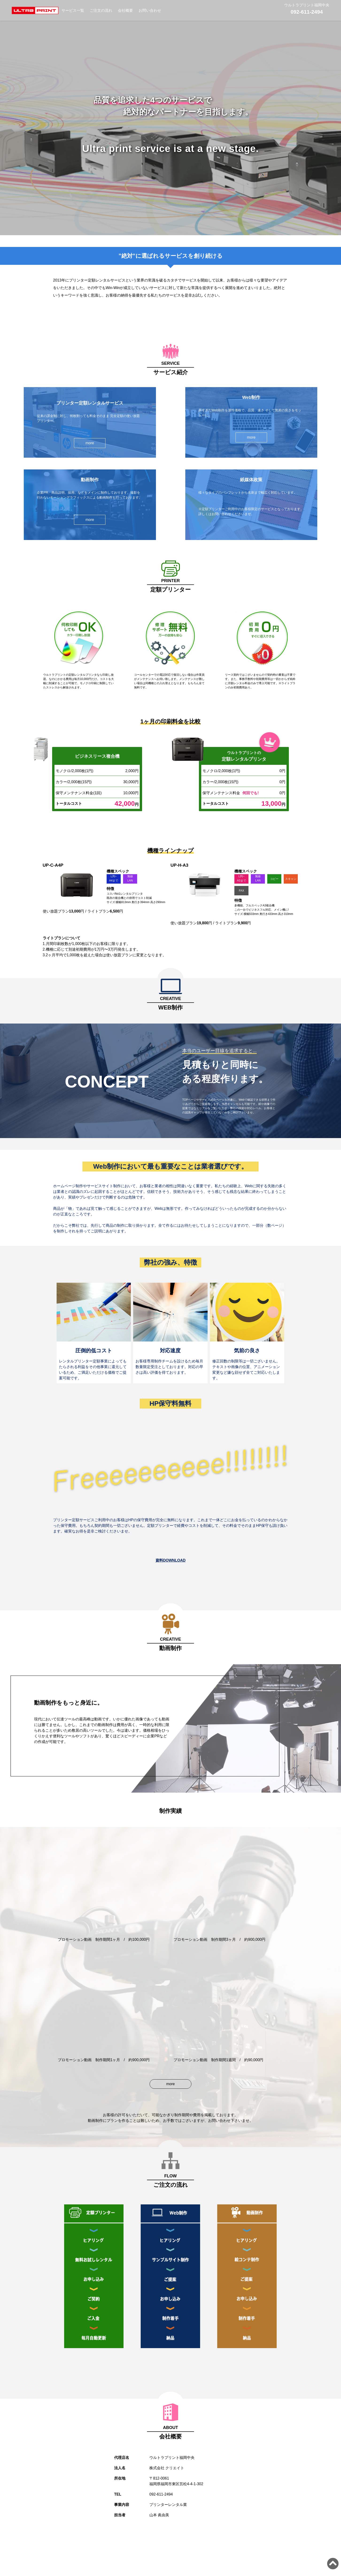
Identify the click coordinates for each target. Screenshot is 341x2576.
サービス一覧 (73, 10)
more (89, 443)
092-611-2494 (307, 12)
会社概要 (125, 10)
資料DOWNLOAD (170, 1560)
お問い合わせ (150, 10)
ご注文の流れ (101, 10)
